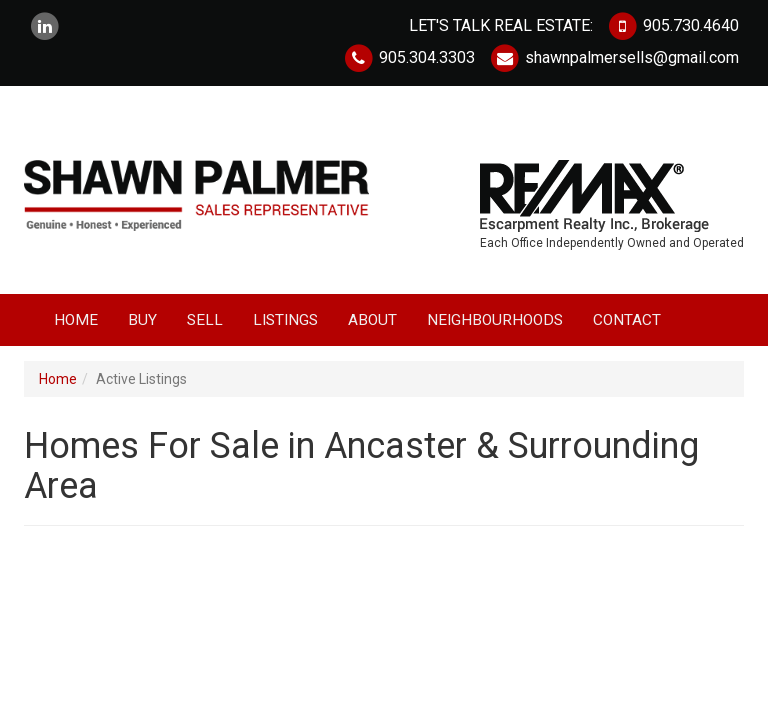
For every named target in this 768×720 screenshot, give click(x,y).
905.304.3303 (409, 57)
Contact (627, 320)
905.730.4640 (673, 25)
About (372, 320)
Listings (285, 320)
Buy (142, 320)
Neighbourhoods (495, 320)
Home (76, 320)
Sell (205, 320)
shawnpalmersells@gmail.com (614, 57)
